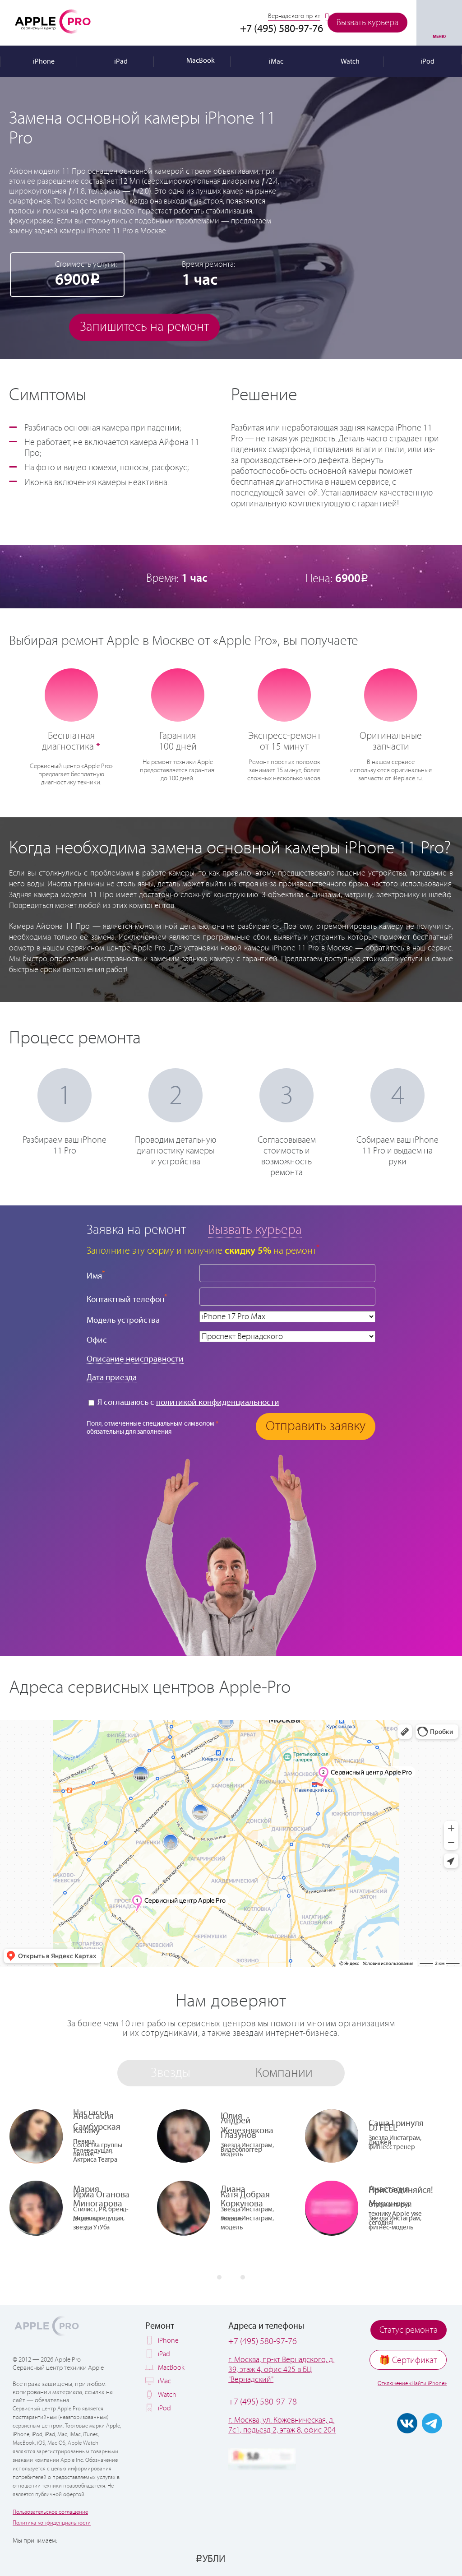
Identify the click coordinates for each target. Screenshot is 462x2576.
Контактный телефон (127, 1298)
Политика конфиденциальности (52, 2523)
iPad (164, 2354)
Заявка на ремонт (136, 1230)
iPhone (168, 2340)
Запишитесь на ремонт (144, 327)
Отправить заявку (315, 1426)
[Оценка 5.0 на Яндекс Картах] (262, 2459)
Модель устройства (123, 1320)
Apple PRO (53, 21)
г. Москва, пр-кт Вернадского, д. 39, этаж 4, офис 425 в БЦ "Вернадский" (281, 2369)
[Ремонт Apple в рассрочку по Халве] (408, 2558)
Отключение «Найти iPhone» (412, 2383)
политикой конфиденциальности (217, 1402)
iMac (164, 2381)
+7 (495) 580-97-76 (262, 2341)
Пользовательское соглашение (50, 2512)
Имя (96, 1275)
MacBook (171, 2368)
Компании (284, 2073)
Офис (97, 1340)
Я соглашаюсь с (183, 1402)
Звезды (170, 2073)
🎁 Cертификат (408, 2360)
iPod (164, 2408)
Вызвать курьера (367, 23)
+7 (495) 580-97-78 (262, 2402)
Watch (167, 2395)
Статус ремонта (408, 2330)
